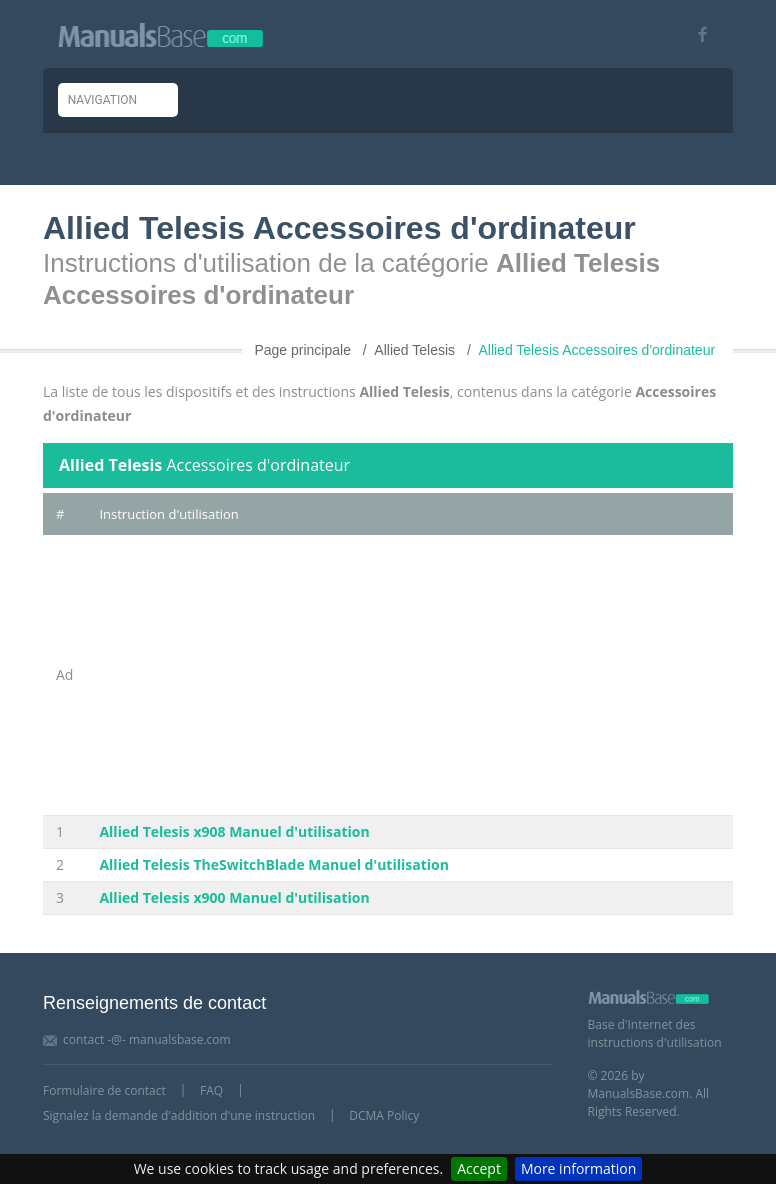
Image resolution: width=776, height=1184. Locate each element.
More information (578, 1168)
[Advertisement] (409, 675)
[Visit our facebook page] (695, 34)
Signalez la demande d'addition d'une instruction (179, 1115)
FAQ (211, 1090)
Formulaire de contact (104, 1090)
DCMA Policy (384, 1115)
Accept (479, 1168)
